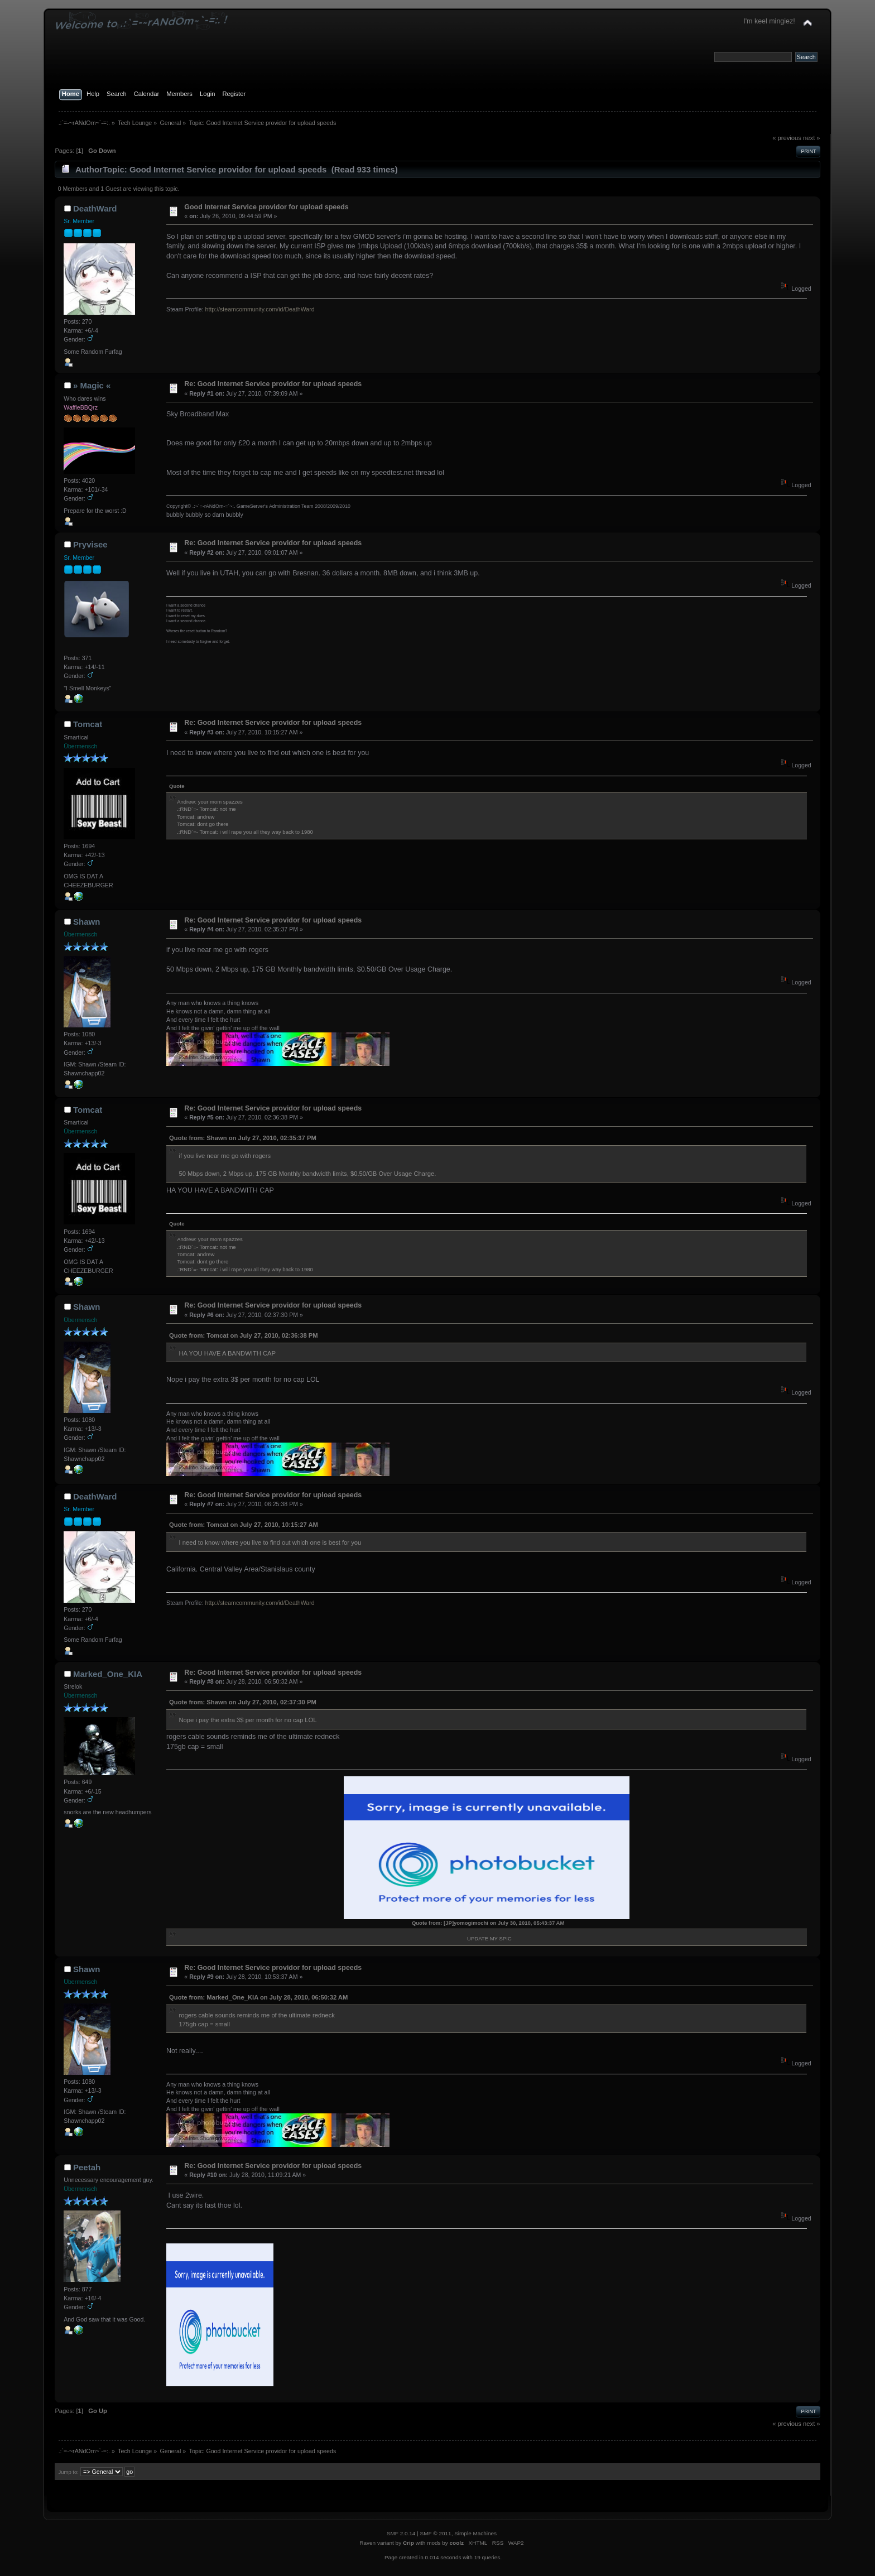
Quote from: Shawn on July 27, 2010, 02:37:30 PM (242, 1702)
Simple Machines (475, 2533)
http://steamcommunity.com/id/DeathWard (260, 309)
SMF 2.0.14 (401, 2533)
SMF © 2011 (435, 2533)
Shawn (86, 921)
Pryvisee (90, 544)
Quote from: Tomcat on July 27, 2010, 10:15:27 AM (243, 1524)
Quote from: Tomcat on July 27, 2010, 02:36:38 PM (243, 1335)
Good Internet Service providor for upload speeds (266, 207)
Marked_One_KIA (107, 1674)
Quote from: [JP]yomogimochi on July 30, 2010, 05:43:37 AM (488, 1923)
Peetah (86, 2167)
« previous (786, 137)
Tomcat (87, 724)
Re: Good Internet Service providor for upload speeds (273, 384)
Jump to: (68, 2472)
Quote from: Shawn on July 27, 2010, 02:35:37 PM (242, 1138)
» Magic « (91, 385)
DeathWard (95, 208)
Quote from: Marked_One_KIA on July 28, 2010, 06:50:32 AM (258, 1997)
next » (811, 137)
